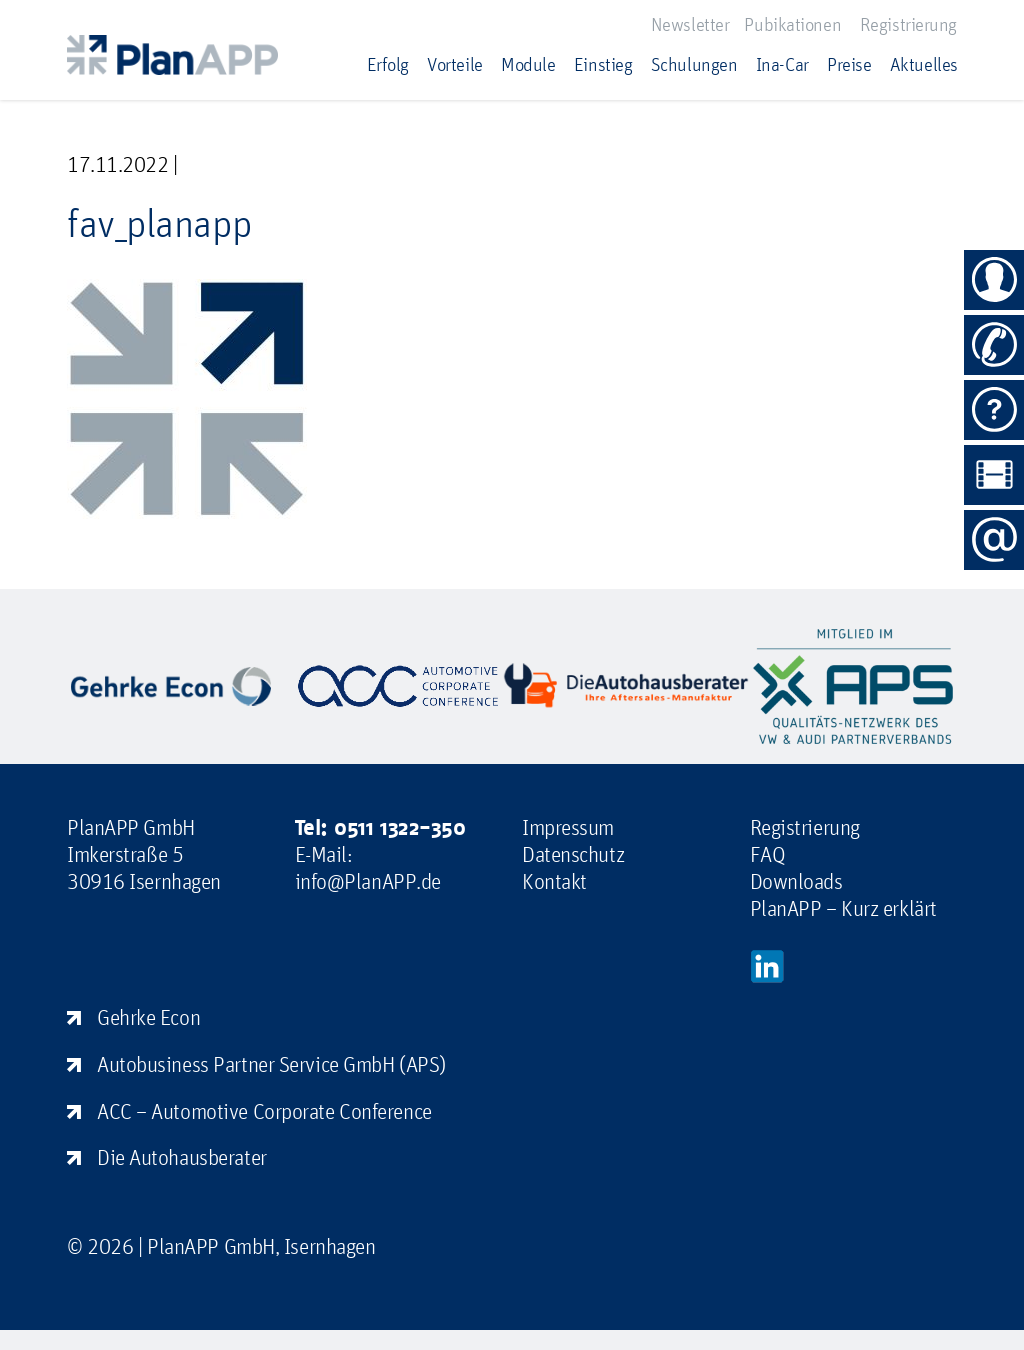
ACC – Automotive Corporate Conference (264, 1111)
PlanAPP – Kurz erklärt (843, 908)
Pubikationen (792, 24)
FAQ (768, 854)
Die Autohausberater (182, 1157)
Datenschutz (573, 854)
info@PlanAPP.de (368, 881)
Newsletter (690, 24)
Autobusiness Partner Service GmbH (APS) (271, 1064)
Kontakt (554, 881)
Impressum (568, 827)
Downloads (796, 881)
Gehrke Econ (148, 1017)
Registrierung (908, 24)
